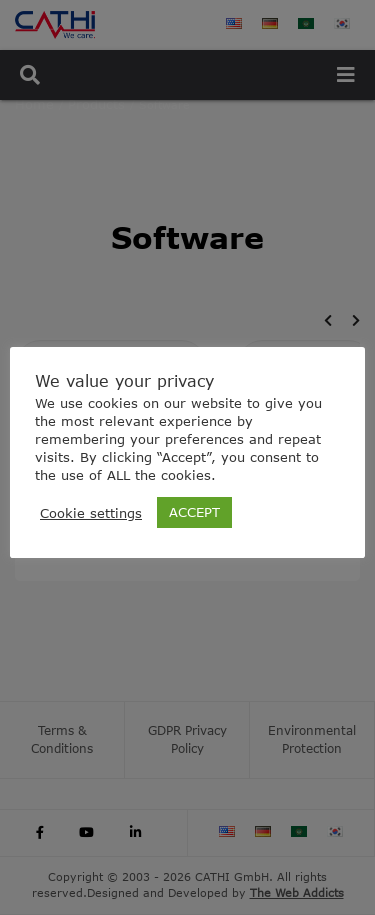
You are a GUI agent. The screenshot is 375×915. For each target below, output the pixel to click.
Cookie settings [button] (91, 513)
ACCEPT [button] (194, 512)
